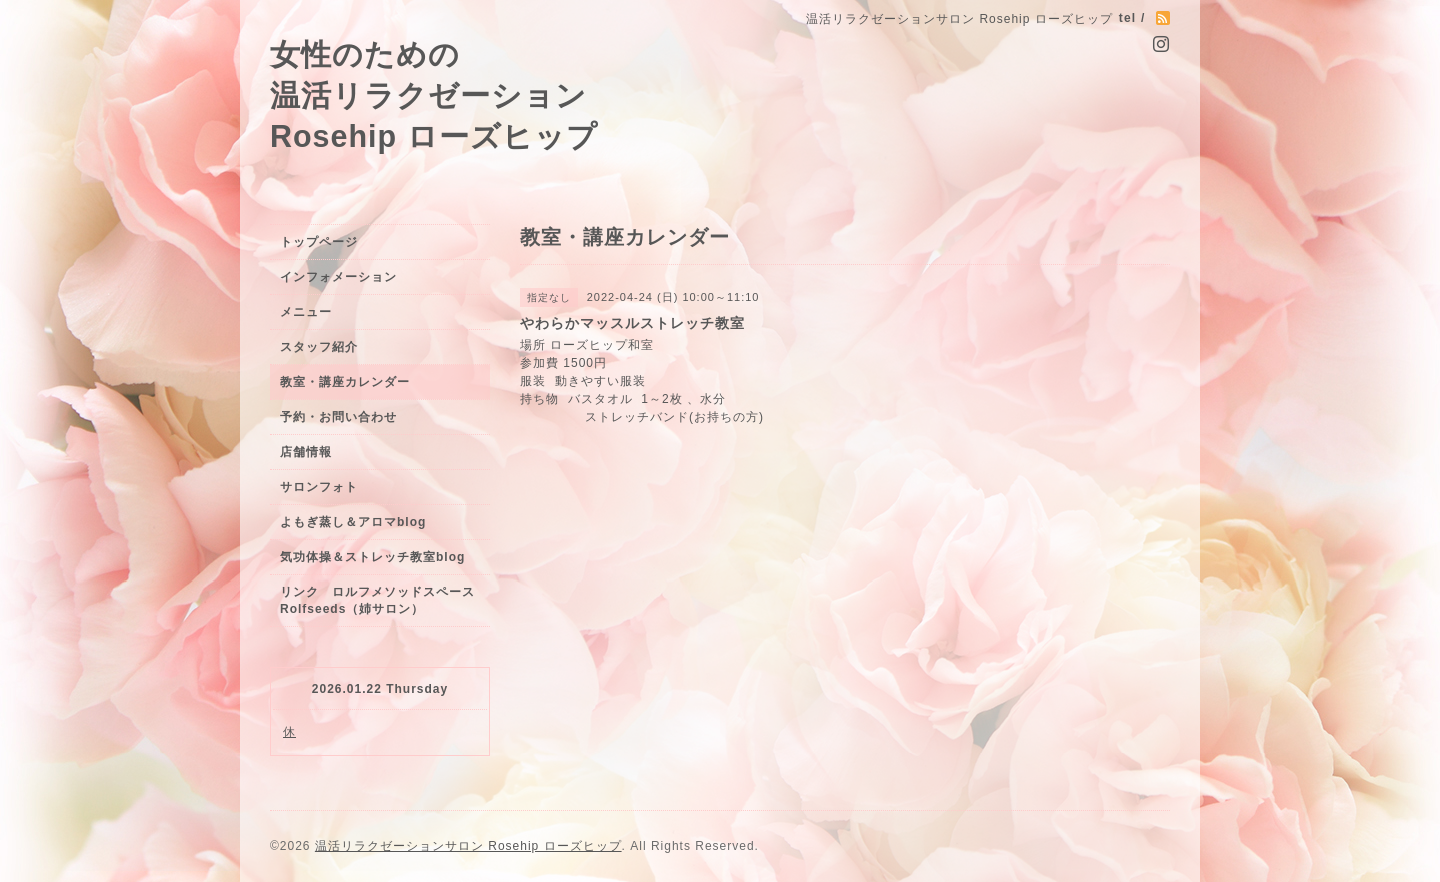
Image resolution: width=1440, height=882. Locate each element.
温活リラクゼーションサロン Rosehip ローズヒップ (468, 846)
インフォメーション (338, 277)
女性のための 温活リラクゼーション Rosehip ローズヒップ (434, 95)
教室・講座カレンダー (345, 382)
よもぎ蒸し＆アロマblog (353, 522)
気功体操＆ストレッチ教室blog (372, 557)
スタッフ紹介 (319, 347)
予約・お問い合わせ (338, 417)
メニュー (306, 312)
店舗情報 (306, 452)
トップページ (319, 242)
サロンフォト (319, 487)
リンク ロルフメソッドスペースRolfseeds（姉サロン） (377, 600)
